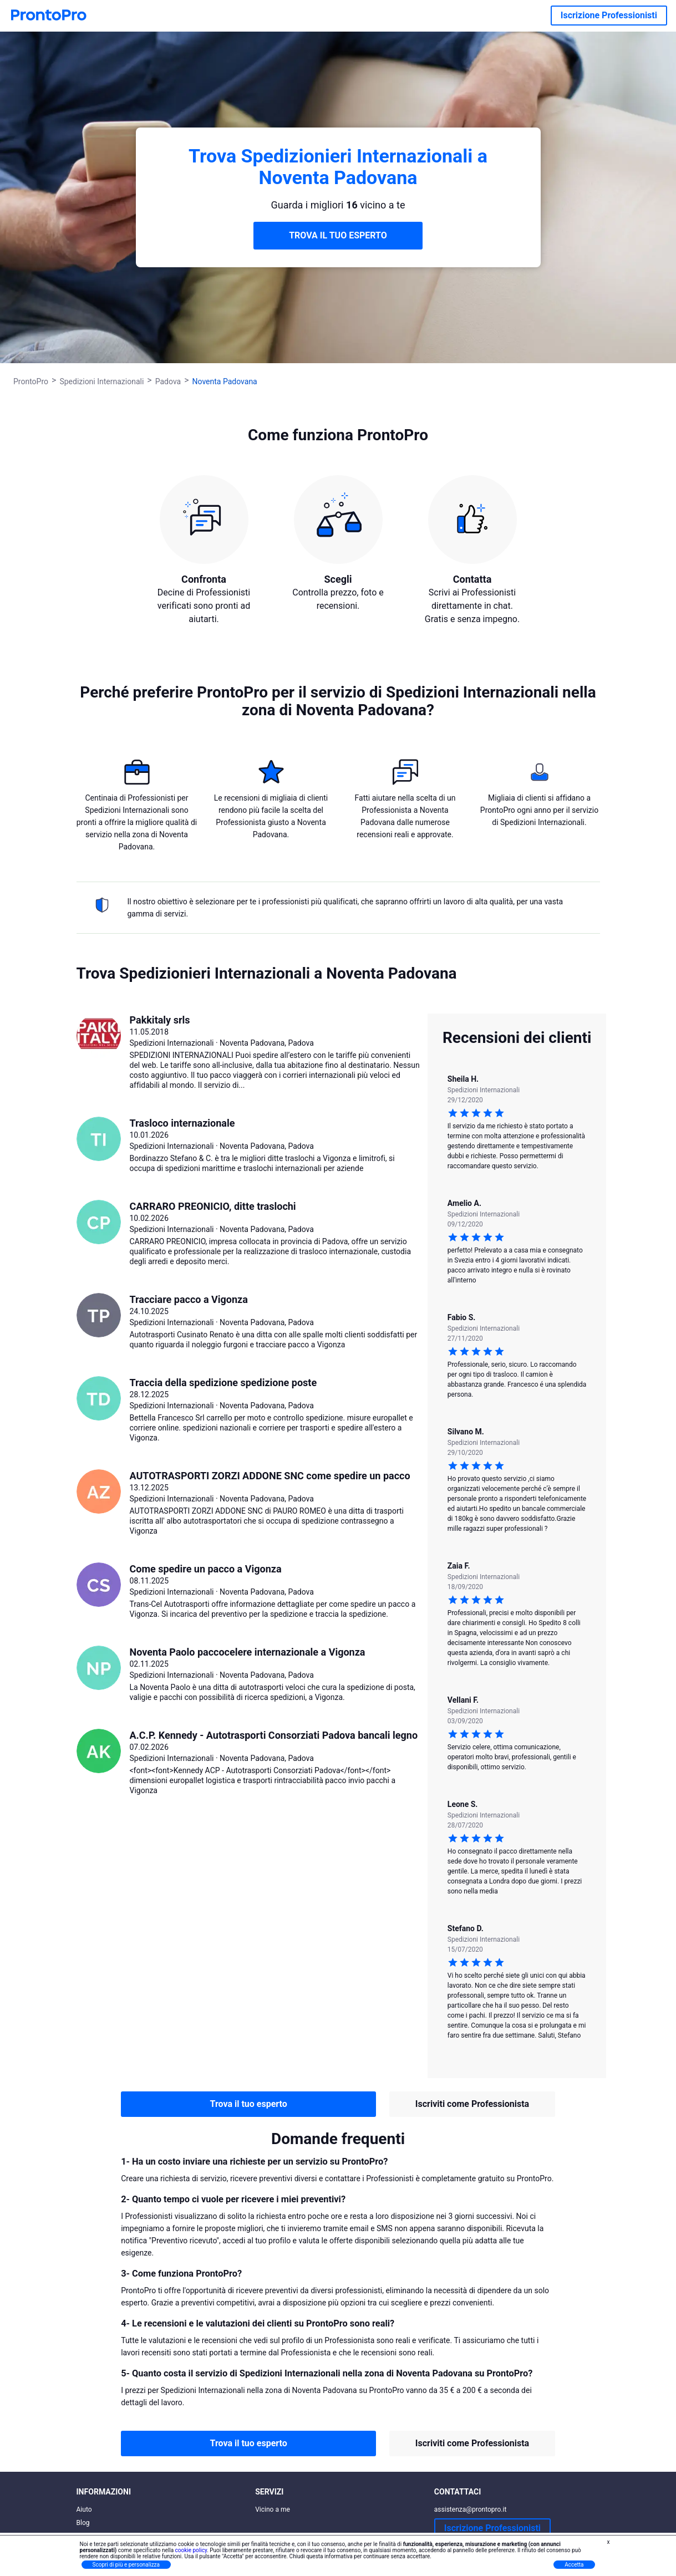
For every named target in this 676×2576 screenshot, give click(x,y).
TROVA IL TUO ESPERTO (338, 235)
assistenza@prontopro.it (470, 2509)
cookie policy (191, 2550)
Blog (83, 2523)
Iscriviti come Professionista (472, 2104)
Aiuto (84, 2509)
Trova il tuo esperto (248, 2104)
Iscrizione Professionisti (609, 15)
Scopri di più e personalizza (126, 2565)
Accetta (574, 2565)
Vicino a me (272, 2509)
